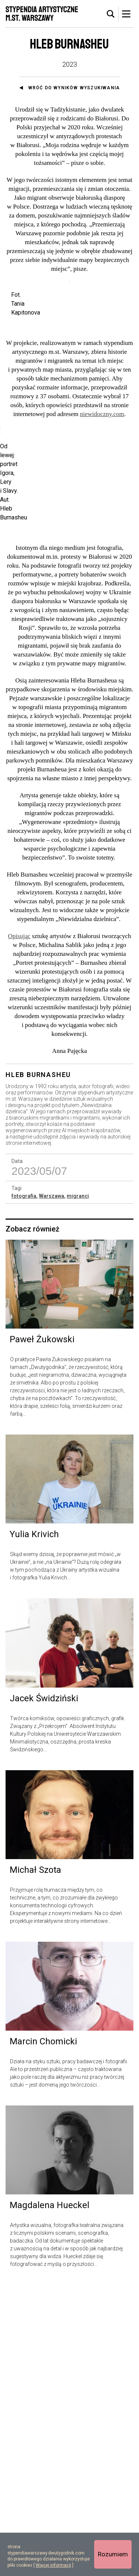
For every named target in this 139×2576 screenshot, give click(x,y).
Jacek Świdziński (44, 1989)
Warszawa (51, 1487)
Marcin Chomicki (43, 2332)
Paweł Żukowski (42, 1630)
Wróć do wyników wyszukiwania (74, 87)
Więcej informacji (53, 2565)
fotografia (23, 1487)
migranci (78, 1487)
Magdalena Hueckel (49, 2496)
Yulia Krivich (34, 1825)
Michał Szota (35, 2161)
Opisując (19, 1227)
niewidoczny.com (102, 455)
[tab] (110, 14)
